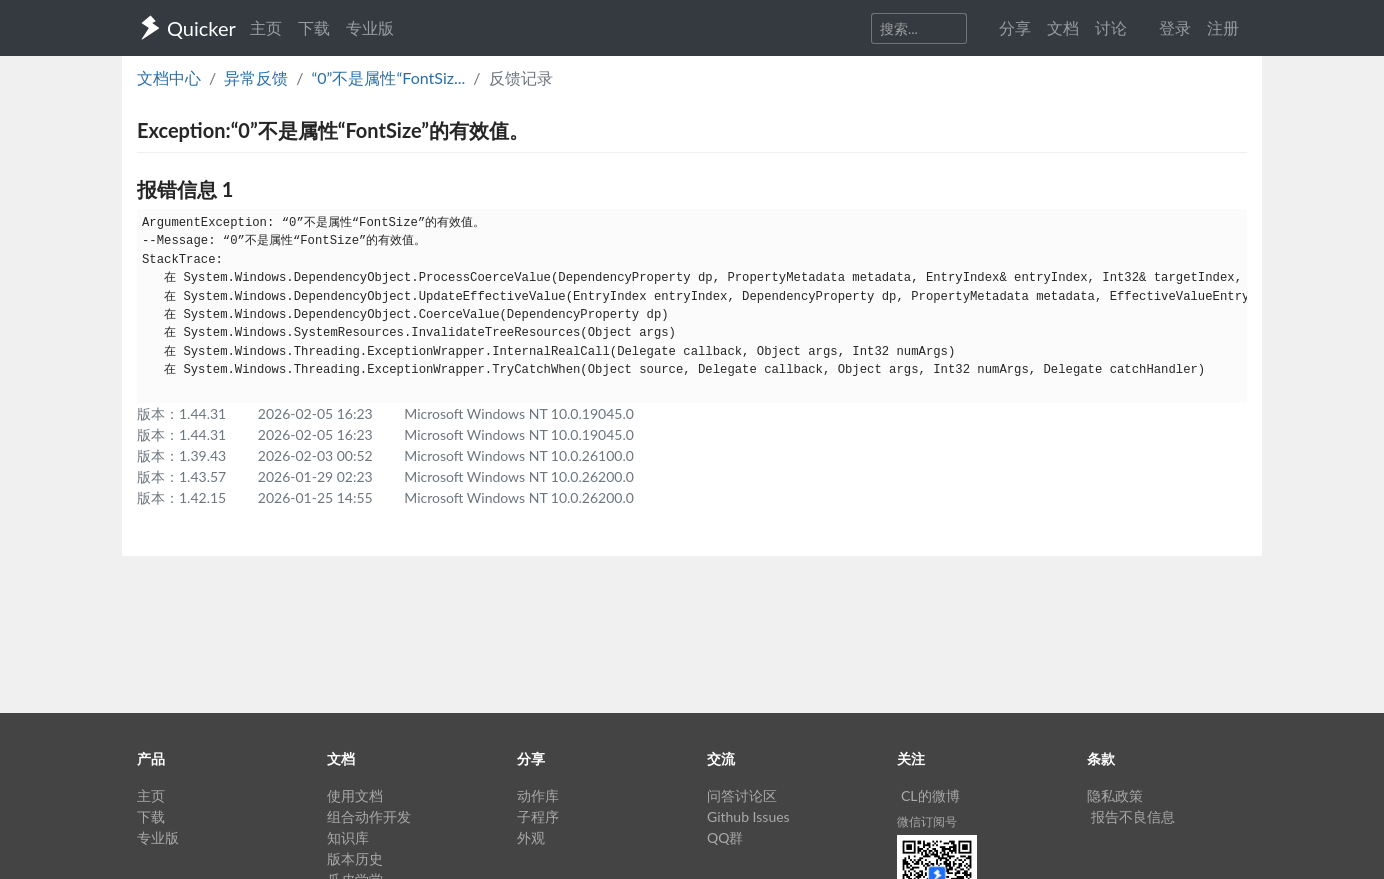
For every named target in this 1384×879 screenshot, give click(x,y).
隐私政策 (1115, 795)
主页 (266, 27)
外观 (531, 837)
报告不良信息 (1133, 816)
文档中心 (169, 77)
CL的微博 (930, 795)
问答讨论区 (742, 795)
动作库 (538, 795)
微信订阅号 (927, 821)
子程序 (538, 816)
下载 (314, 27)
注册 (1223, 27)
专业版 (370, 27)
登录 (1175, 27)
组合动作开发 (369, 816)
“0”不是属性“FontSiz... (388, 77)
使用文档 (355, 795)
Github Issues (748, 816)
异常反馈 (256, 77)
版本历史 (355, 858)
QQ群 (725, 837)
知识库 (348, 837)
